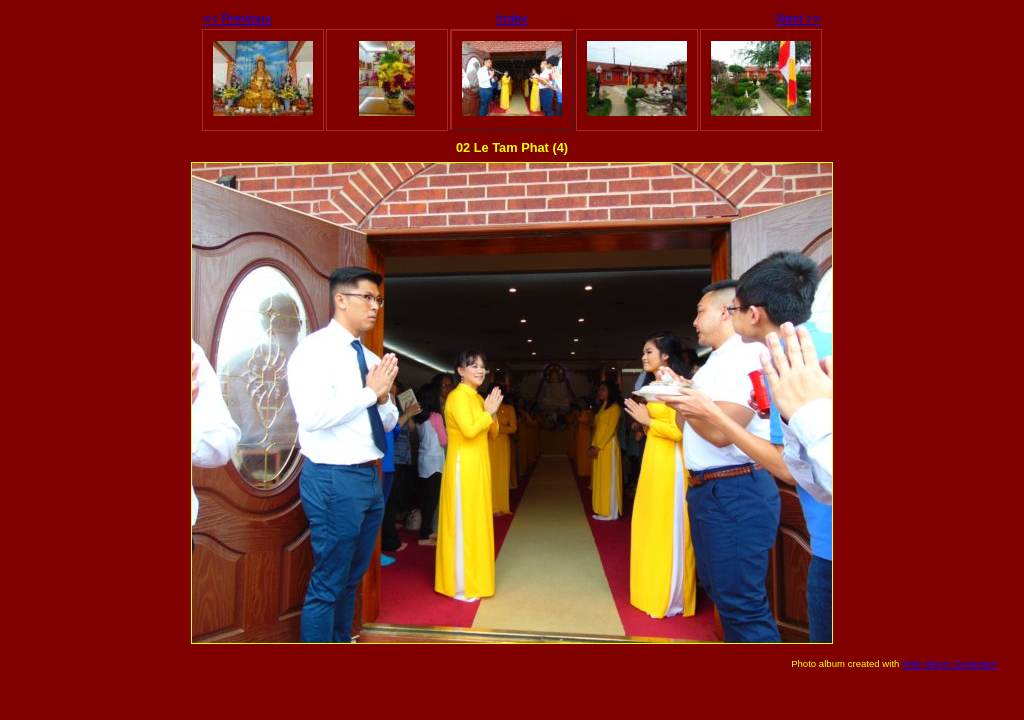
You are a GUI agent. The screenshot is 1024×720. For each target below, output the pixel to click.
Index (511, 18)
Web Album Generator (949, 663)
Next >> (798, 18)
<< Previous (237, 18)
